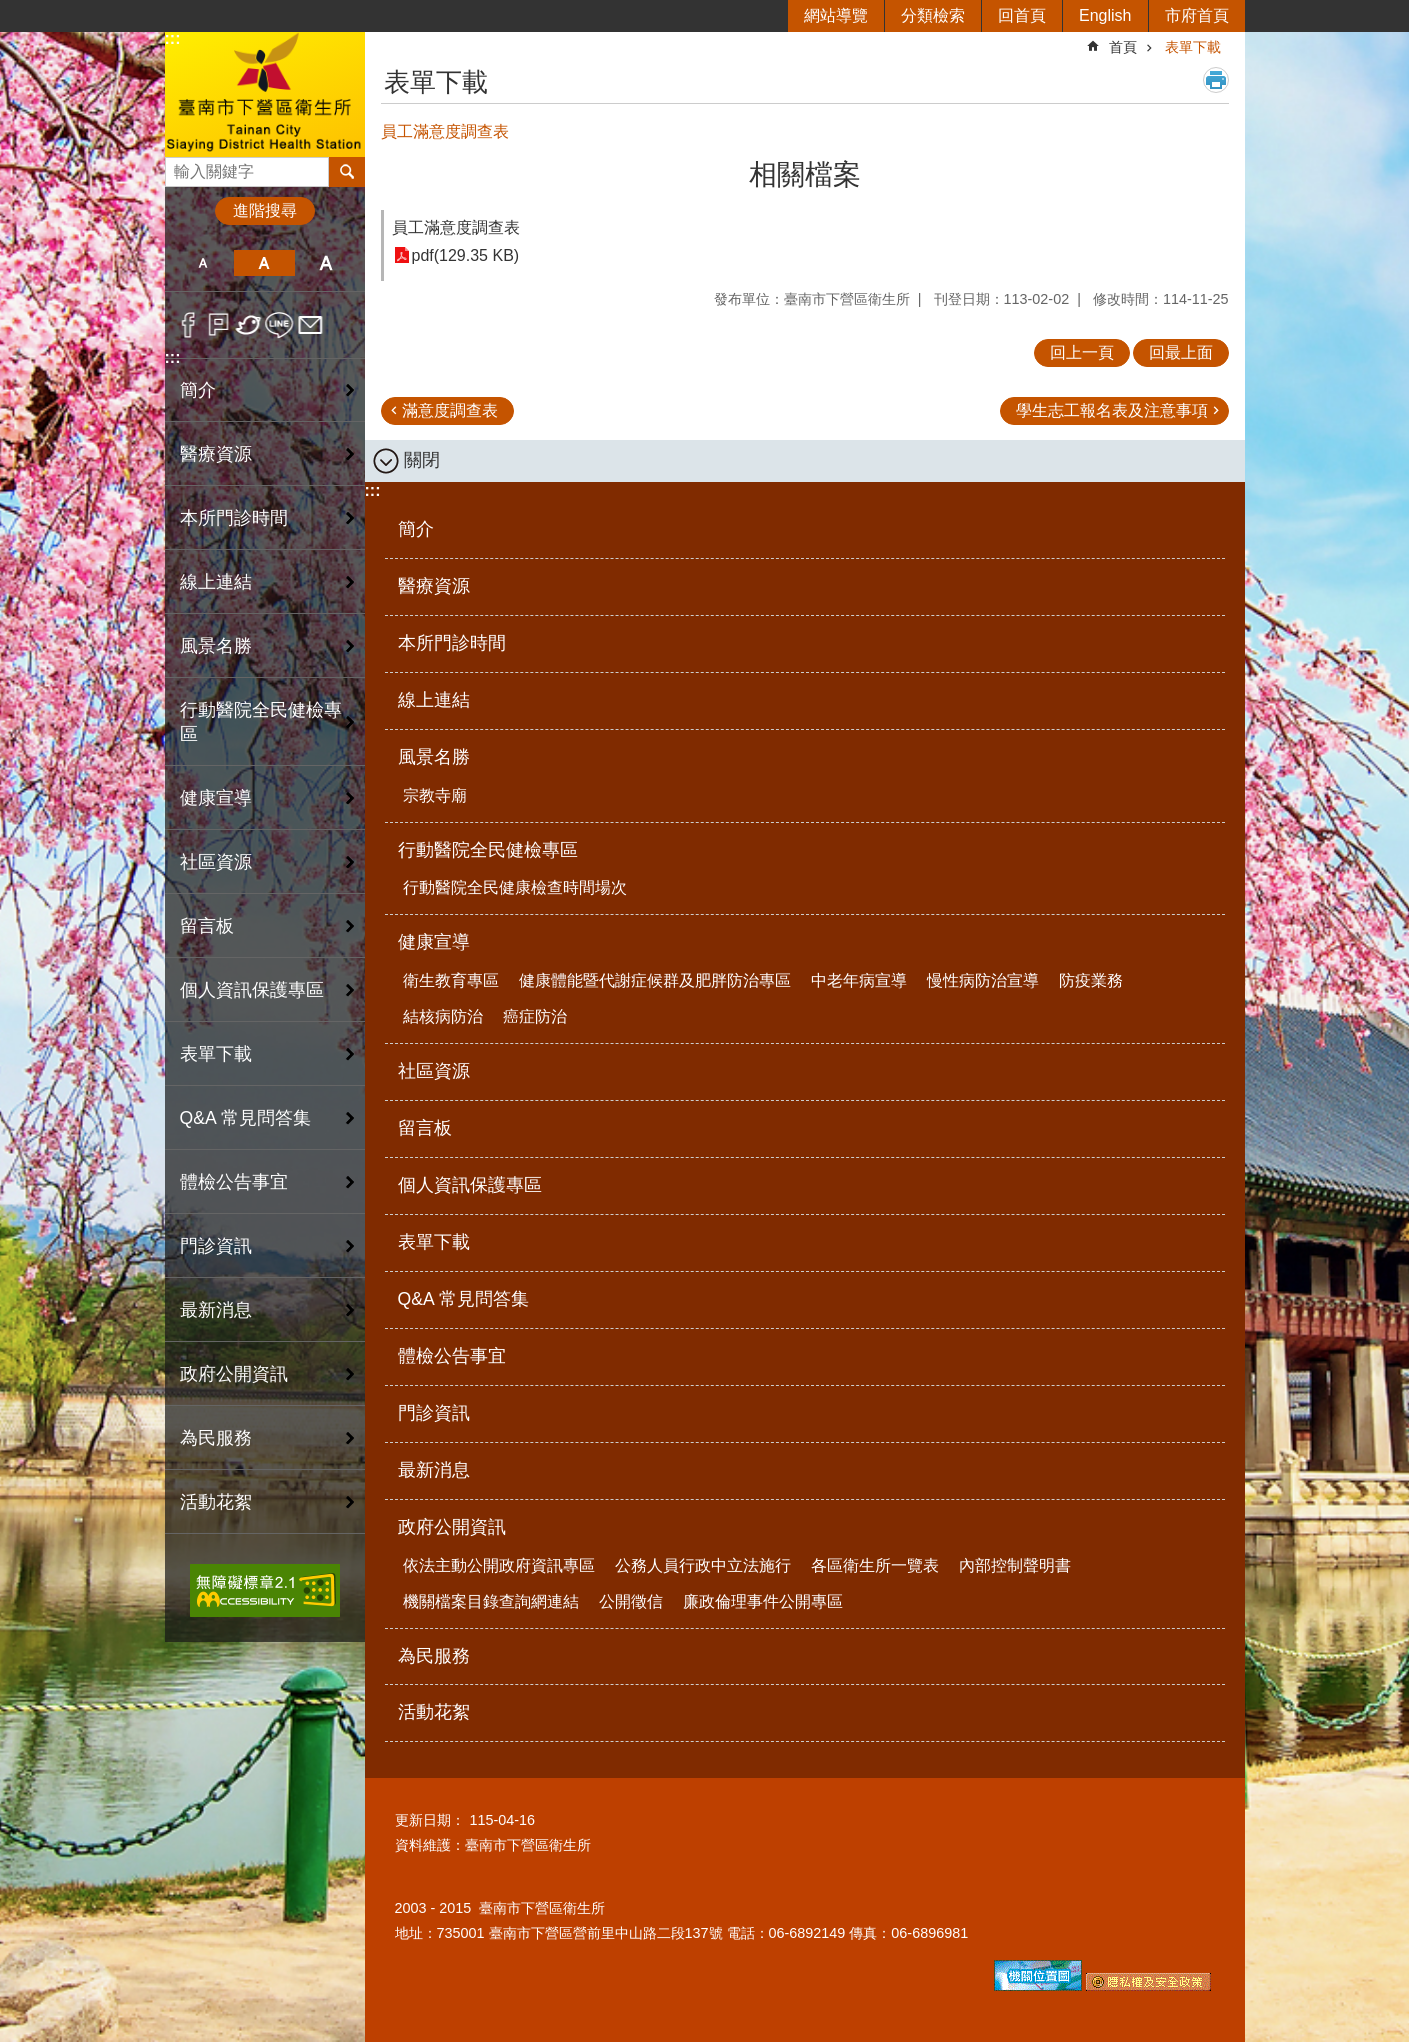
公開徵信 (631, 1601)
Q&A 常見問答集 (245, 1118)
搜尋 (181, 166)
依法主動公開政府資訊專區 (499, 1565)
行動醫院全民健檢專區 (488, 850)
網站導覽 (836, 15)
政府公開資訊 (452, 1527)
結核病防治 (443, 1016)
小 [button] (203, 263)
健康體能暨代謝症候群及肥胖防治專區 (655, 980)
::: (173, 38)
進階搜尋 (265, 210)
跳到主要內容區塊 (10, 10)
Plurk (218, 325)
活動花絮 (216, 1502)
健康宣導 (434, 942)
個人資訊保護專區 (252, 990)
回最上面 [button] (1181, 352)
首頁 (1123, 47)
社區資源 (216, 862)
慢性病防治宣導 (983, 980)
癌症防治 (535, 1016)
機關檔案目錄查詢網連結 (491, 1601)
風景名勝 (434, 757)
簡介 (198, 390)
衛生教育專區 (451, 980)
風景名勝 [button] (216, 646)
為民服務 (216, 1438)
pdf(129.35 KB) (466, 255)
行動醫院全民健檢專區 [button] (261, 722)
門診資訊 (216, 1246)
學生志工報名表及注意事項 (1112, 410)
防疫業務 (1091, 980)
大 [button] (325, 263)
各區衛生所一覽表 (875, 1565)
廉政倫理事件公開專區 (763, 1601)
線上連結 (216, 582)
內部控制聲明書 (1015, 1565)
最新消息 (216, 1310)
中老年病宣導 (859, 980)
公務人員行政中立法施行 (703, 1565)
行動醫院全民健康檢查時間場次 (515, 887)
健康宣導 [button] (216, 798)
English (1105, 15)
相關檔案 (805, 174)
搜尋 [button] (347, 172)
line (279, 325)
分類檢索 (933, 15)
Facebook (188, 325)
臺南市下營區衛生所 (265, 93)
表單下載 (216, 1054)
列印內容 (1216, 80)
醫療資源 (216, 454)
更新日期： (430, 1820)
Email (310, 325)
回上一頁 (1082, 352)
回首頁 (1022, 15)
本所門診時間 (234, 518)
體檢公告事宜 (234, 1182)
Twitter (249, 325)
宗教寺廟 (435, 795)
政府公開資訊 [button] (234, 1374)
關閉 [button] (422, 460)
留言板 (207, 926)
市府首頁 (1197, 15)
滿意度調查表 (450, 410)
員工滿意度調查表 (456, 227)
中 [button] (264, 263)
